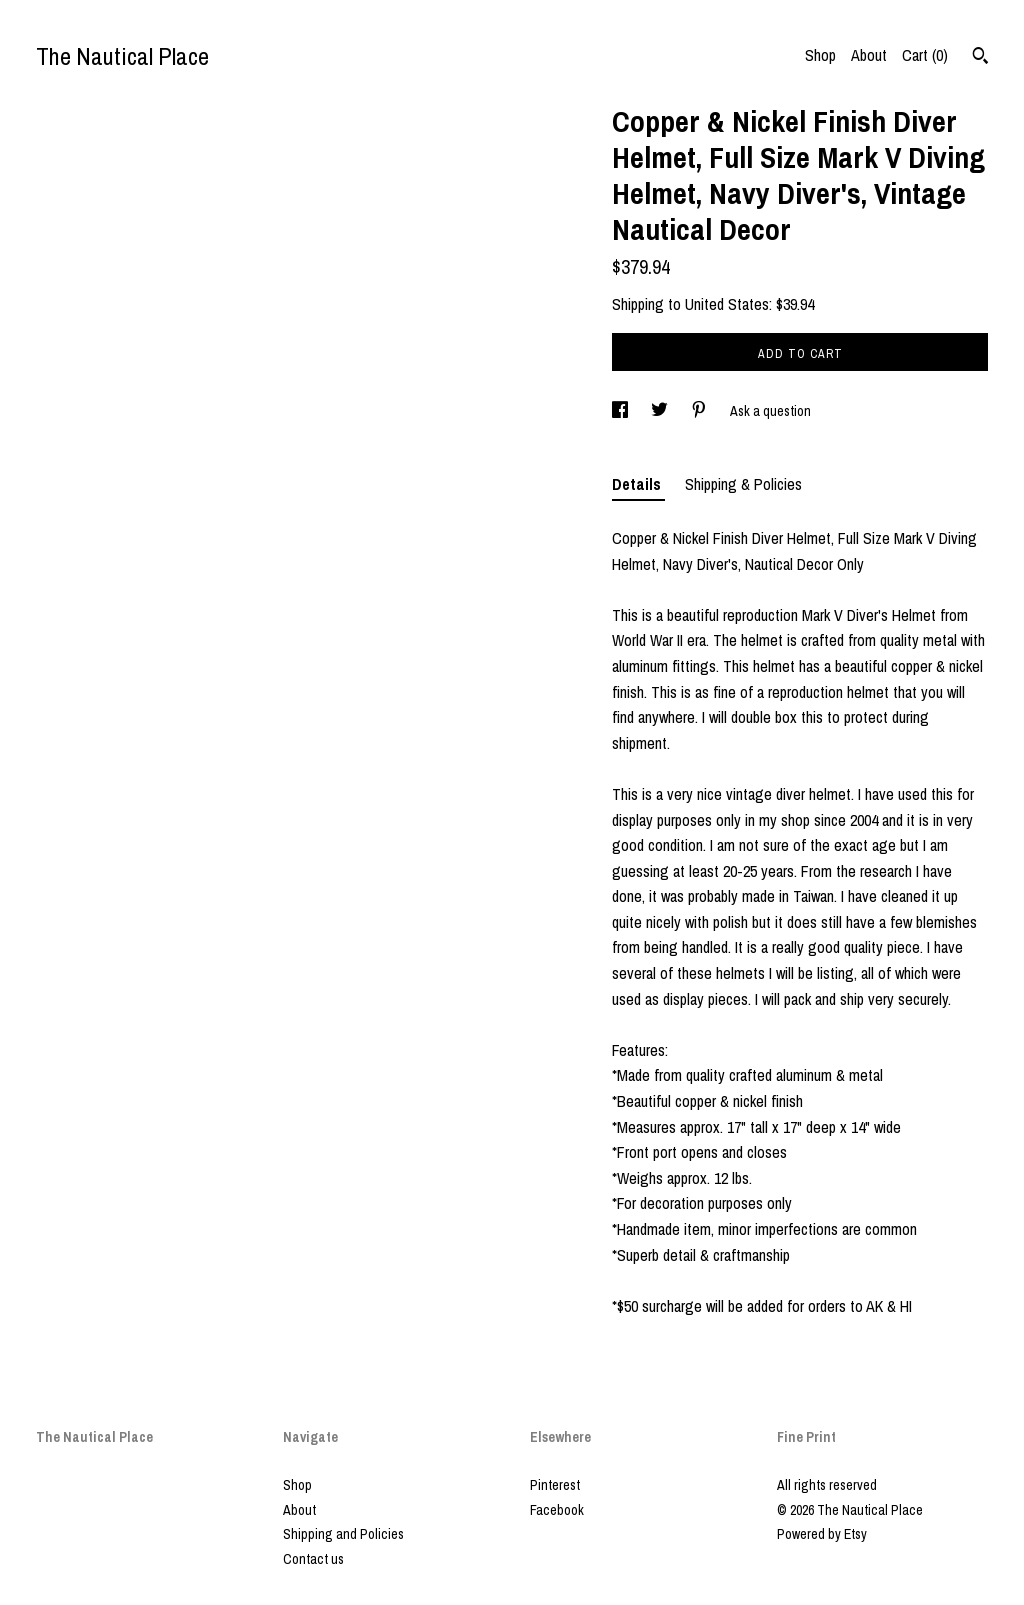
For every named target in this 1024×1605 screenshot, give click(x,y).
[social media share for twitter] (661, 411)
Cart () (925, 55)
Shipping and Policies (343, 1534)
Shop (820, 55)
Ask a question (770, 411)
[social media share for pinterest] (700, 411)
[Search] (980, 58)
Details (638, 484)
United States (727, 304)
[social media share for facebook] (621, 411)
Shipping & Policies (743, 484)
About (869, 55)
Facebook (557, 1510)
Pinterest (555, 1485)
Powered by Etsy (822, 1534)
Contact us (313, 1559)
